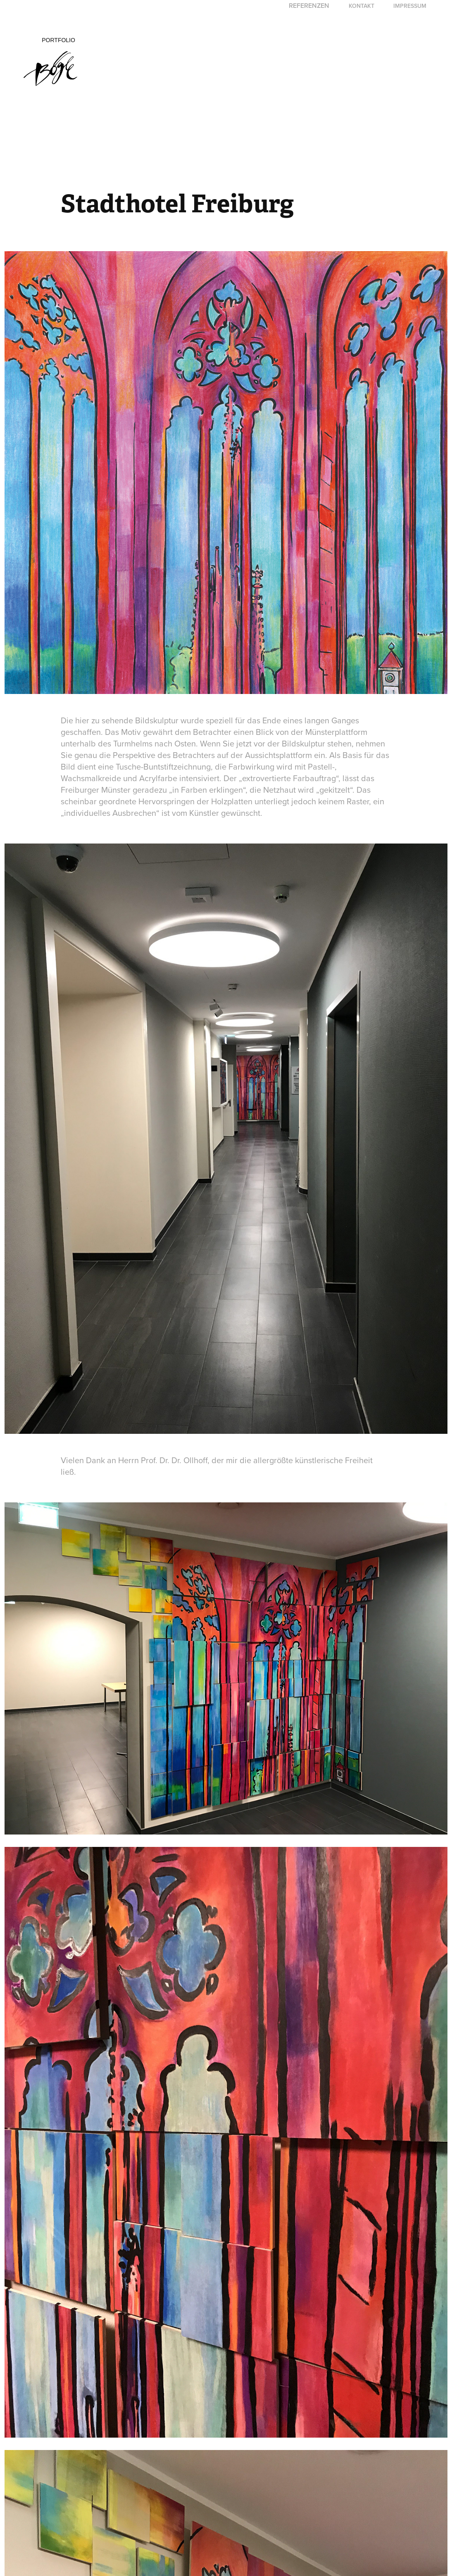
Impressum (409, 6)
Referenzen (309, 5)
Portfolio (58, 40)
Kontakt (361, 6)
